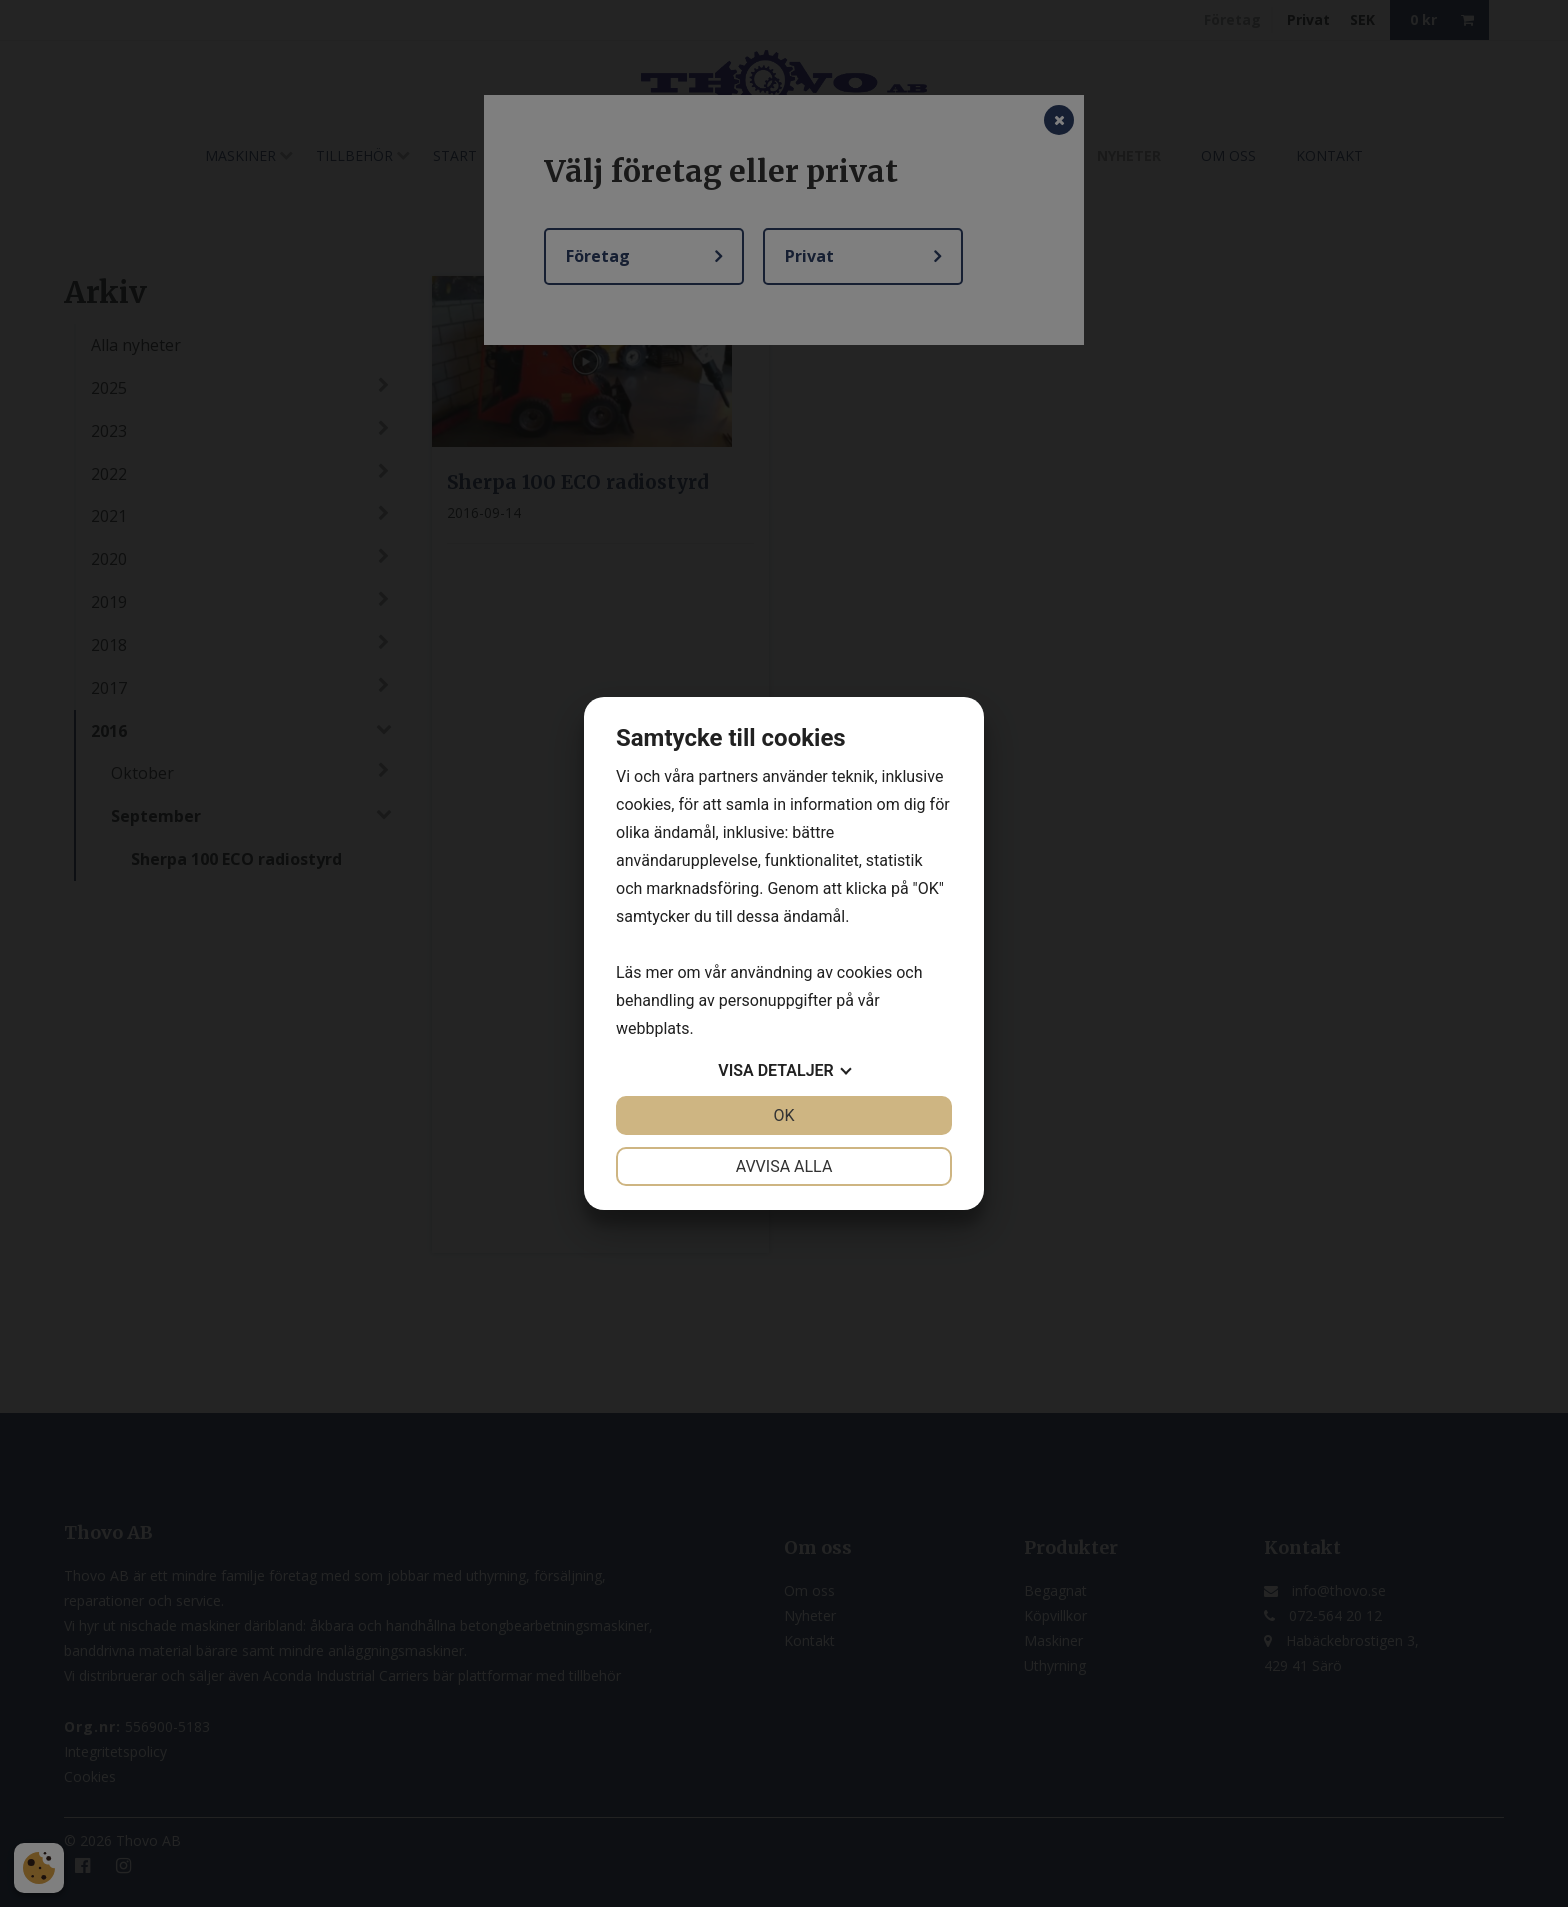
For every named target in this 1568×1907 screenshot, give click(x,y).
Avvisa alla (784, 1166)
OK (783, 1115)
